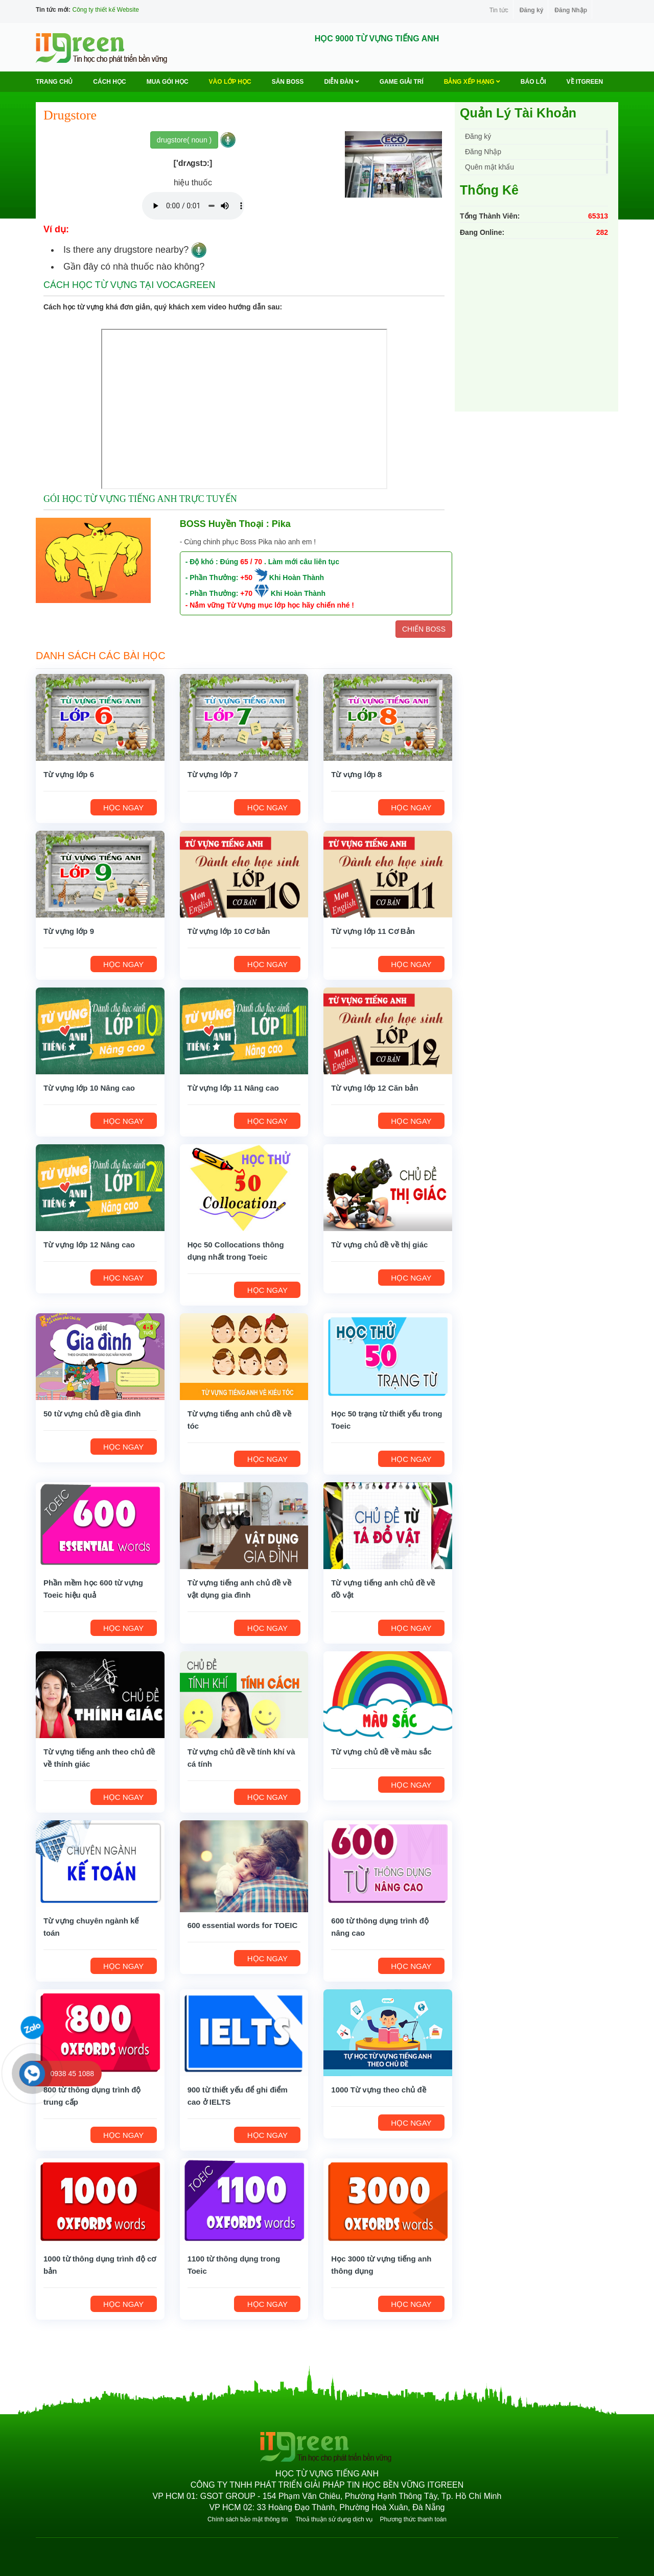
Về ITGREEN (585, 81)
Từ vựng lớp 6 (68, 774)
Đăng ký (532, 10)
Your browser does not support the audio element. (193, 206)
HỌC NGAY (123, 807)
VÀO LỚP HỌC (230, 81)
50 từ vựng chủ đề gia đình (92, 1413)
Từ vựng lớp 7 (213, 774)
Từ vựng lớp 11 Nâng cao (233, 1088)
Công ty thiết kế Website (105, 9)
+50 (246, 577)
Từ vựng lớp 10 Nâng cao (89, 1088)
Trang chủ (54, 81)
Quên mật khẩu (489, 167)
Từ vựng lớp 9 (68, 931)
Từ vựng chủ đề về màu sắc (381, 1751)
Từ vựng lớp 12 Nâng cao (89, 1244)
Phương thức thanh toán (413, 2519)
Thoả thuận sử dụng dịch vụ (333, 2519)
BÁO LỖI (533, 81)
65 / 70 (251, 562)
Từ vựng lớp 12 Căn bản (374, 1088)
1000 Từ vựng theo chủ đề (378, 2089)
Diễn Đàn (341, 81)
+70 (246, 593)
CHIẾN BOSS (424, 629)
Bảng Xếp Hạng (472, 81)
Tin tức (498, 10)
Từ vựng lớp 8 (356, 774)
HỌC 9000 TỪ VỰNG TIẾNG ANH (377, 38)
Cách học (109, 81)
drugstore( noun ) (184, 140)
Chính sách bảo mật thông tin (247, 2519)
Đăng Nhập (570, 10)
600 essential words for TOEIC (243, 1925)
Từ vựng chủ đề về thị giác (379, 1244)
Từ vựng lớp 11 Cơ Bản (373, 931)
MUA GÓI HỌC (168, 81)
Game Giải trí (402, 81)
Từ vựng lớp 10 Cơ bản (229, 931)
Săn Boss (288, 81)
